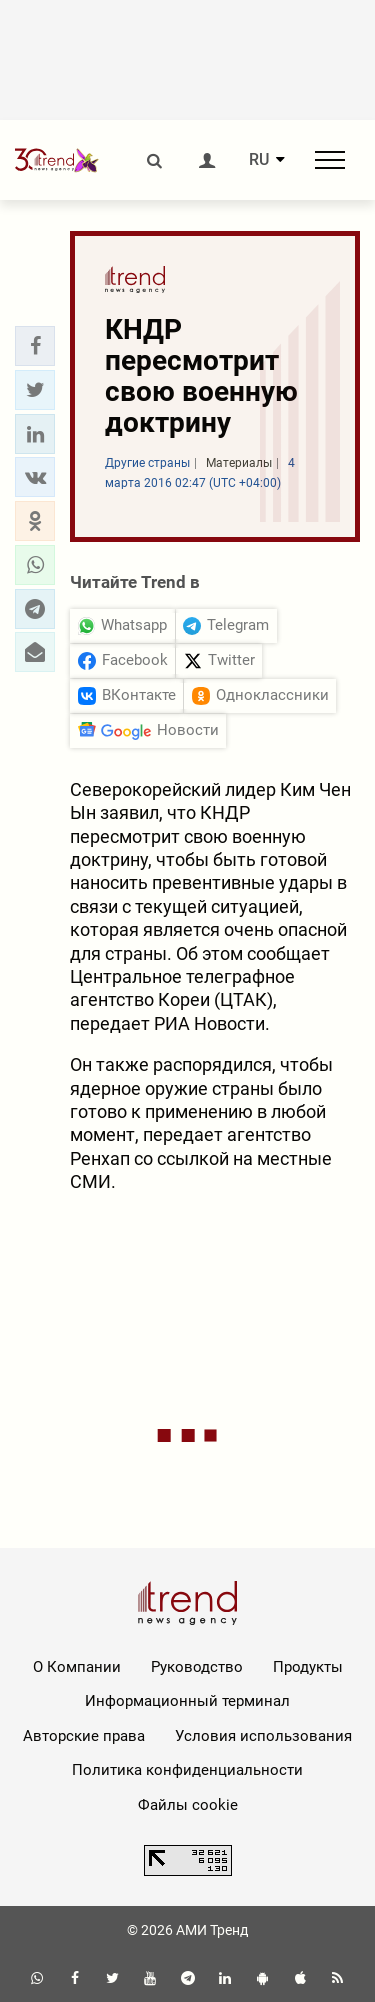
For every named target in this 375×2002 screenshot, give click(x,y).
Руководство (197, 1667)
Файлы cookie (188, 1805)
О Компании (77, 1667)
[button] (35, 346)
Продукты (308, 1667)
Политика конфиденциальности (187, 1770)
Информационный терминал (187, 1701)
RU (259, 160)
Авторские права (84, 1736)
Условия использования (263, 1736)
